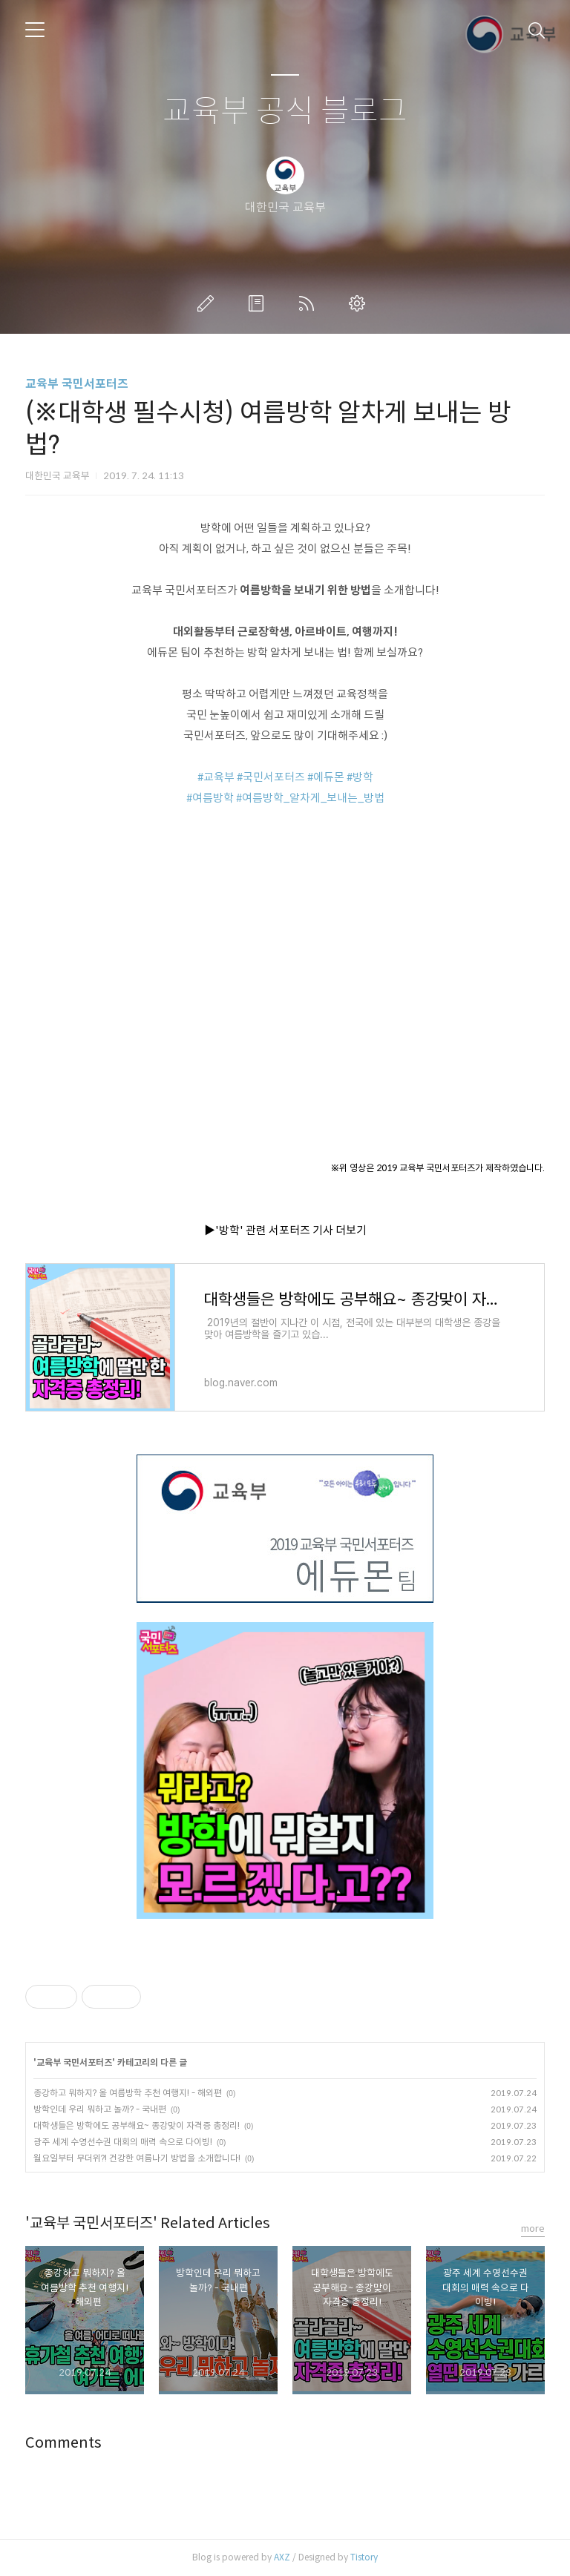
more (533, 2228)
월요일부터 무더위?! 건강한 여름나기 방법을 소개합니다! (136, 2158)
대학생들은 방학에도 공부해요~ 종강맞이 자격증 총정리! (136, 2125)
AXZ (282, 2557)
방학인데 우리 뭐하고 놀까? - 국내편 (99, 2109)
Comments (63, 2443)
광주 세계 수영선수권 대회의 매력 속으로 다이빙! (122, 2141)
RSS (309, 303)
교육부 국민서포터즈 (76, 384)
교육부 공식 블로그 (285, 111)
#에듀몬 (325, 777)
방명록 (259, 303)
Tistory (364, 2557)
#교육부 (216, 777)
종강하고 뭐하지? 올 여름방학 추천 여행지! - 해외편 (127, 2092)
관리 (360, 303)
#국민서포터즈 (271, 777)
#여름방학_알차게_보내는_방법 (310, 798)
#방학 (360, 777)
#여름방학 (210, 798)
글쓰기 (208, 303)
